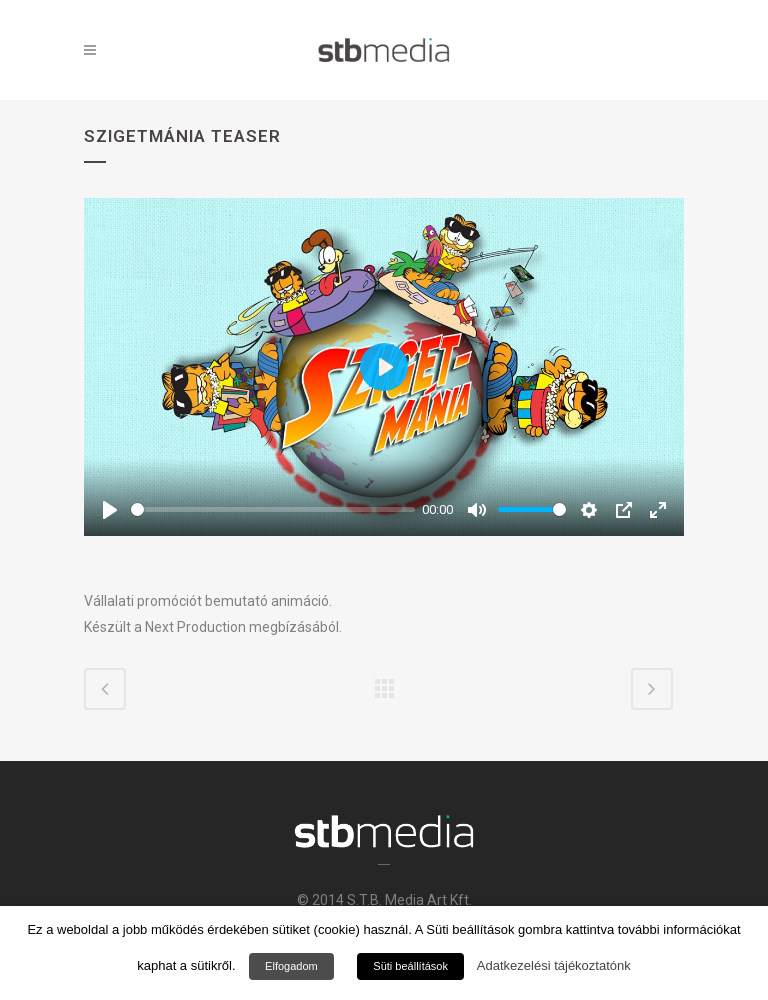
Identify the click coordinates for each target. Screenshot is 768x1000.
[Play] (110, 510)
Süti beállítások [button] (410, 966)
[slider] (273, 509)
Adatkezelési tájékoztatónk (554, 965)
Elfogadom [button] (291, 966)
